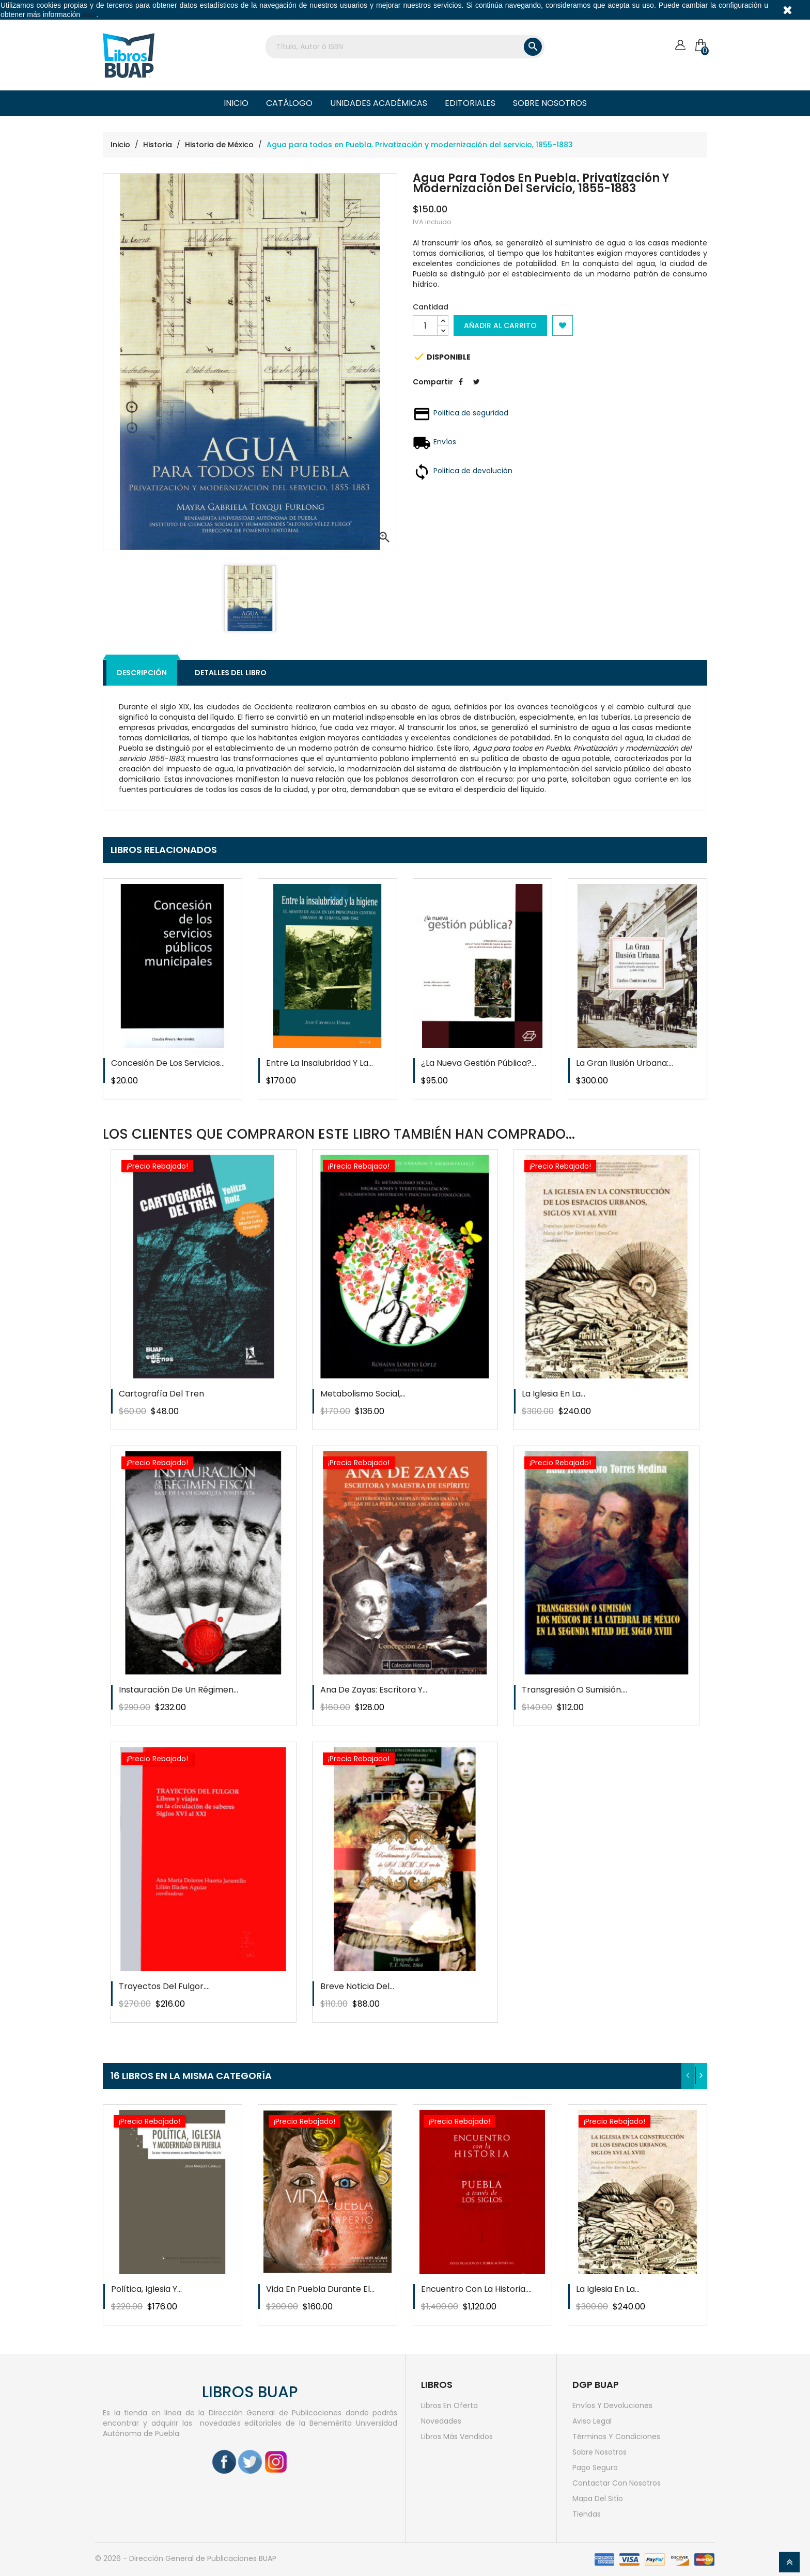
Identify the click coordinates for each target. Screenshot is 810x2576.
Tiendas (586, 2514)
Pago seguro (595, 2467)
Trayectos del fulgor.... (164, 1986)
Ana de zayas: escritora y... (373, 1690)
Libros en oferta (449, 2405)
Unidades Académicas (378, 103)
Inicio (236, 103)
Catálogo (289, 103)
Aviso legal (592, 2421)
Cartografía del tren (161, 1394)
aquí (89, 14)
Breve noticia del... (357, 1986)
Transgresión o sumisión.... (574, 1690)
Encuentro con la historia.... (476, 2289)
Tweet (476, 389)
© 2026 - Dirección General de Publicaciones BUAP (185, 2558)
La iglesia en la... (553, 1394)
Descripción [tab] (142, 673)
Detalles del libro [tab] (231, 673)
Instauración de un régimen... (178, 1690)
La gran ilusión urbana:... (624, 1063)
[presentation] (687, 2076)
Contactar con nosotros (616, 2483)
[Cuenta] (680, 45)
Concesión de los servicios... (168, 1063)
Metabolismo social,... (363, 1394)
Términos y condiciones (616, 2436)
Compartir (461, 389)
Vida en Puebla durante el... (320, 2289)
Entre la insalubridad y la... (319, 1063)
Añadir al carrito (500, 325)
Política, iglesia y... (146, 2289)
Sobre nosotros (550, 103)
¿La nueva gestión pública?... (478, 1063)
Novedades (441, 2421)
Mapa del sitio (597, 2498)
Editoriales (470, 103)
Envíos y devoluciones (612, 2405)
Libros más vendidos (457, 2436)
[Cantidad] (425, 325)
